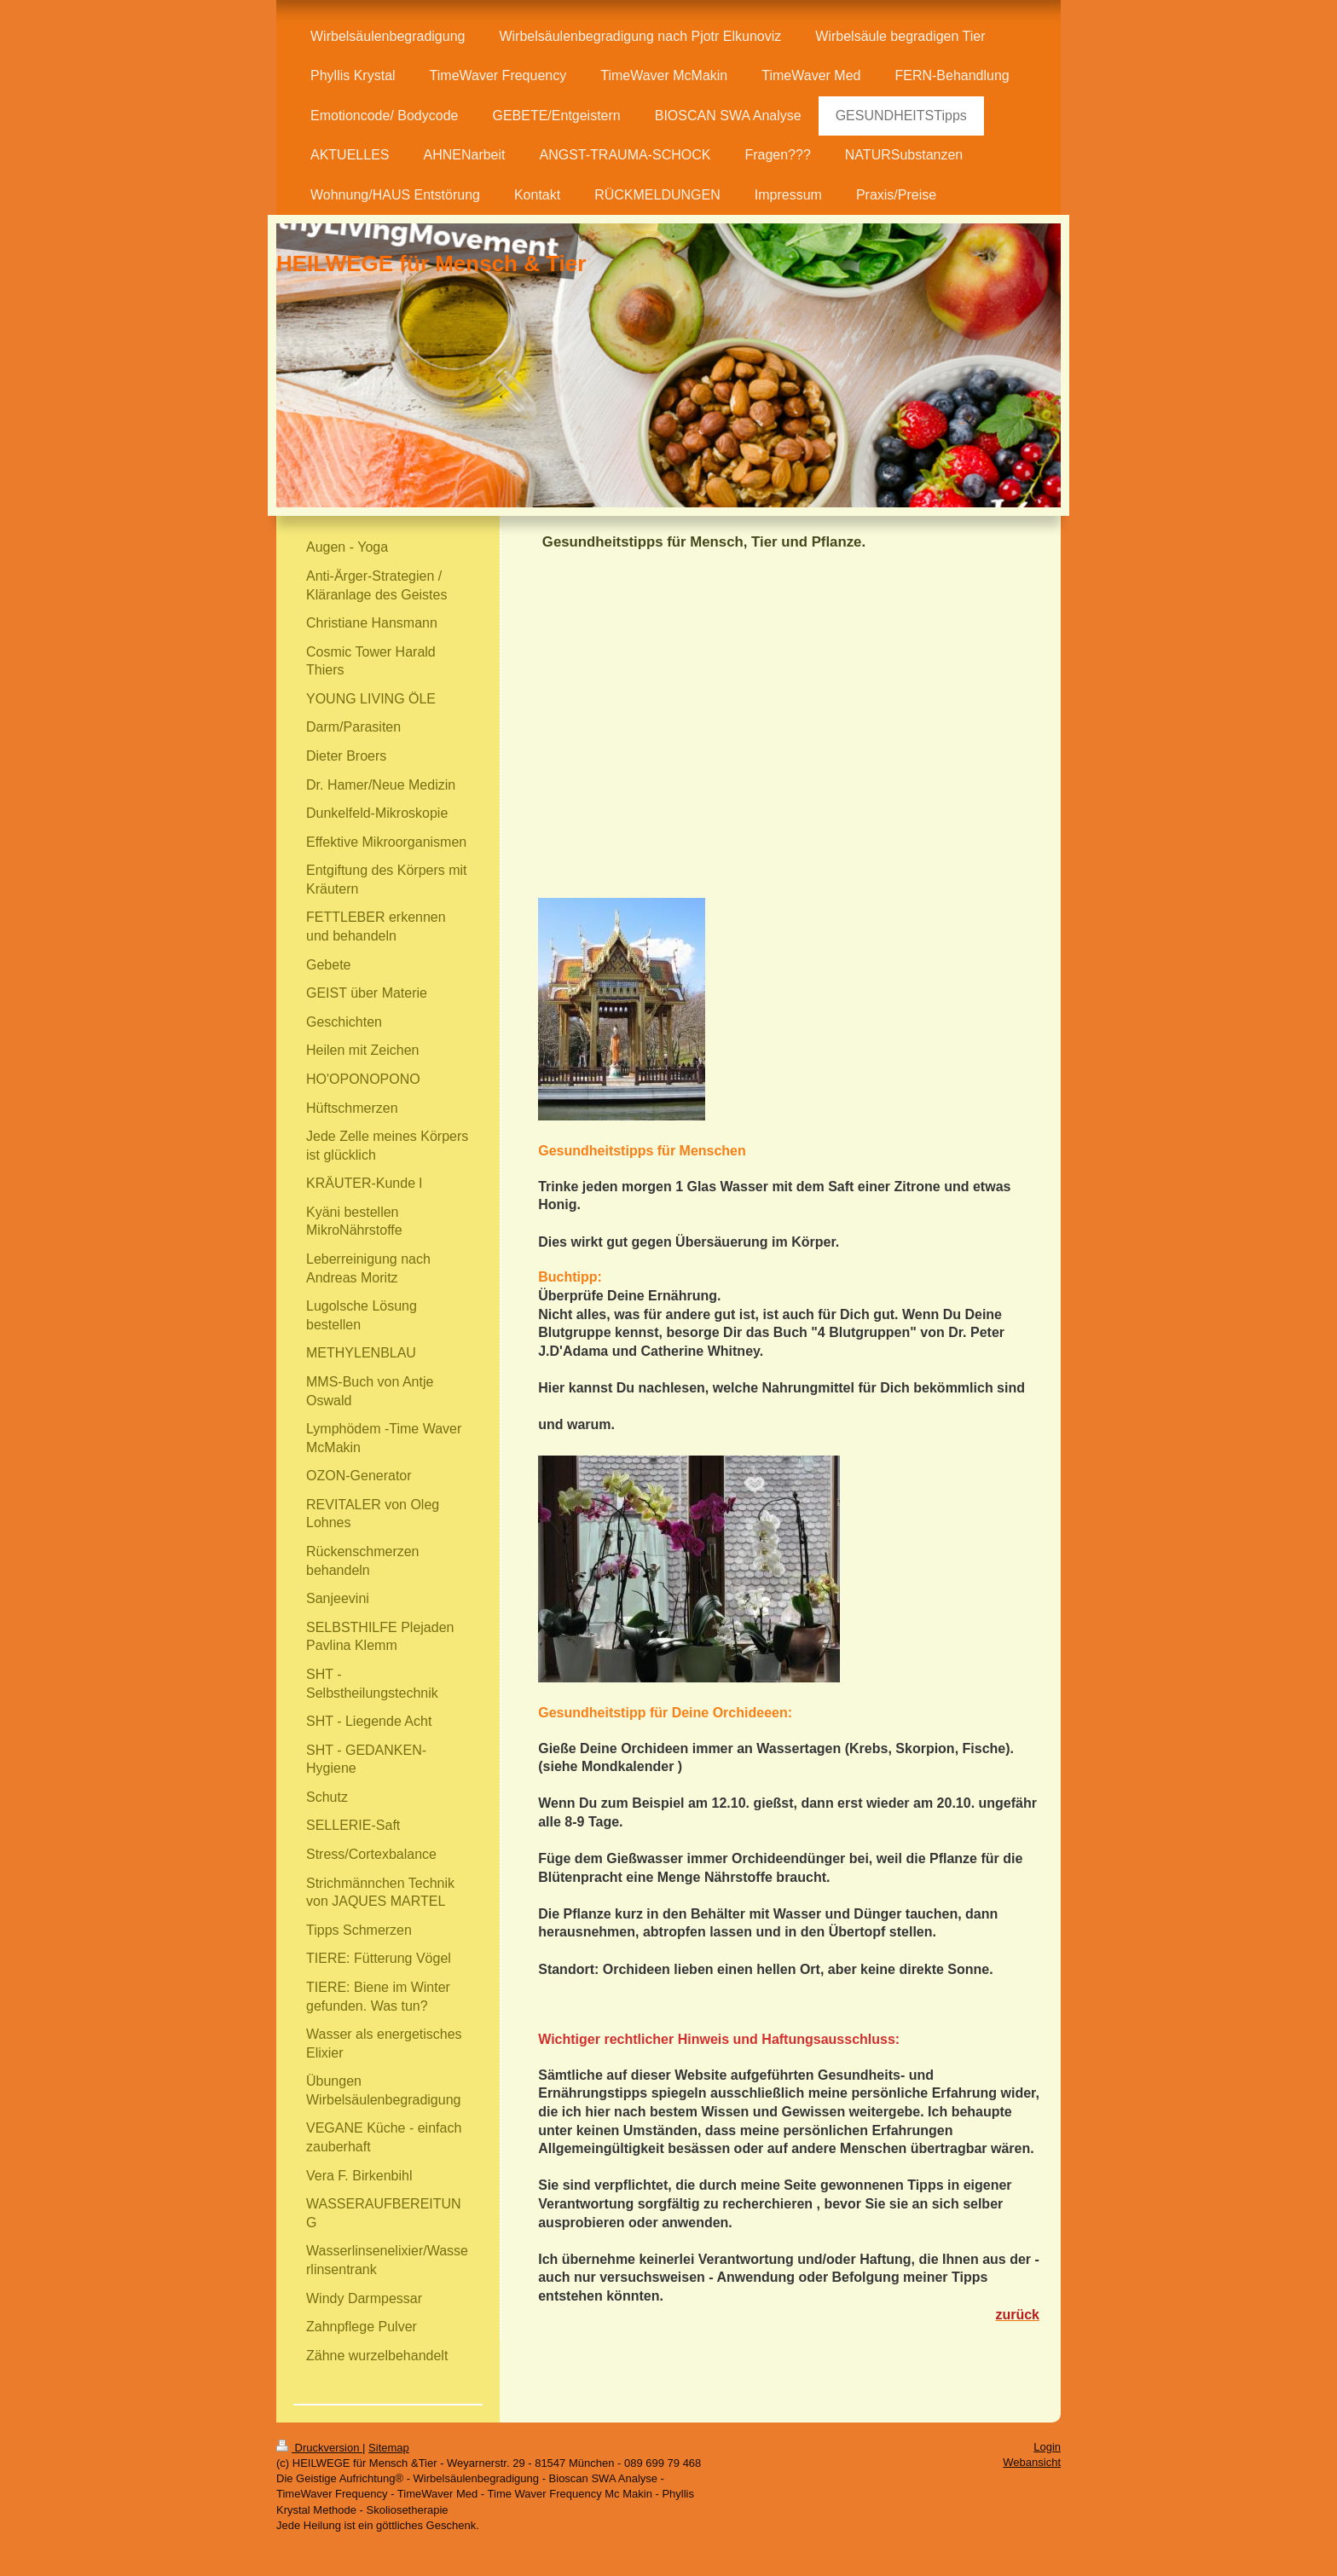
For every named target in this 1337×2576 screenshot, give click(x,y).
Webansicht (1032, 2462)
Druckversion (319, 2447)
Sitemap (388, 2447)
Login (1047, 2446)
